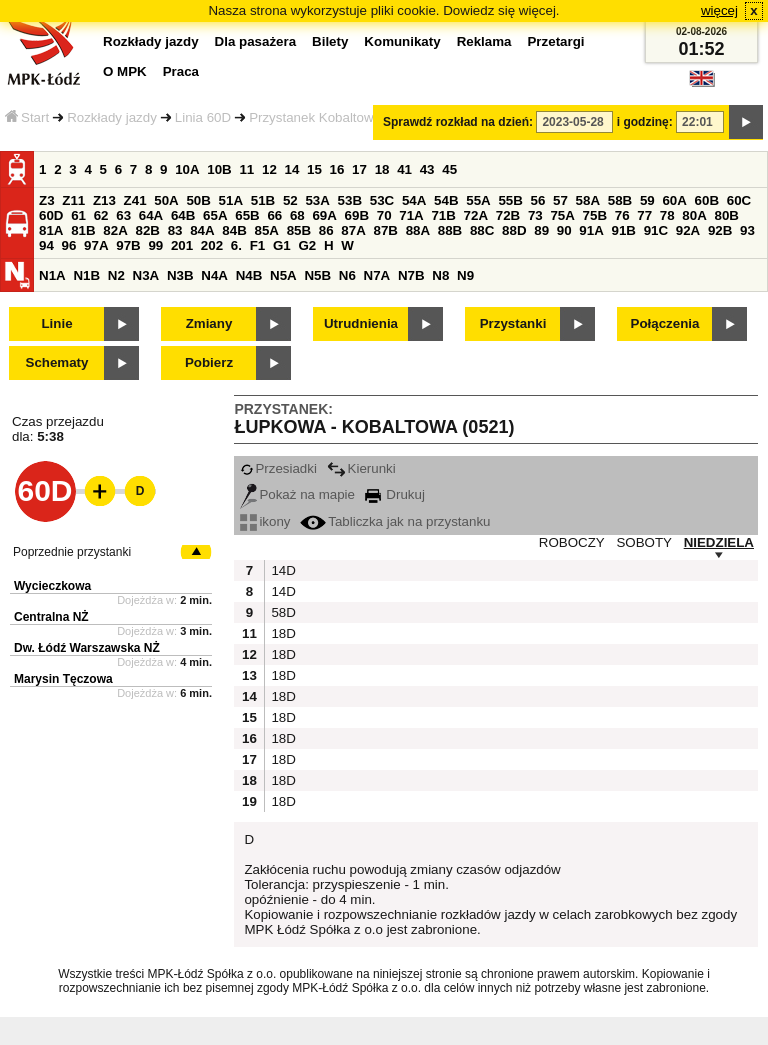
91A (591, 230)
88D (514, 230)
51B (263, 200)
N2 (116, 275)
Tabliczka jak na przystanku (395, 521)
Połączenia (665, 323)
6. (236, 245)
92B (720, 230)
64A (151, 215)
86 (326, 230)
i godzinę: (645, 122)
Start (27, 117)
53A (317, 200)
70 (384, 215)
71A (411, 215)
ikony (265, 521)
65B (247, 215)
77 (644, 215)
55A (478, 200)
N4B (249, 275)
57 (560, 200)
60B (707, 200)
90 (564, 230)
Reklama (484, 41)
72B (508, 215)
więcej (719, 10)
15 (314, 169)
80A (694, 215)
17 (359, 169)
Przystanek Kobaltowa (315, 117)
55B (510, 200)
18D (281, 633)
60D (51, 215)
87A (353, 230)
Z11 (73, 200)
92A (688, 230)
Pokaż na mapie (297, 494)
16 (337, 169)
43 (427, 169)
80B (727, 215)
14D (281, 570)
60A (674, 200)
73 (535, 215)
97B (128, 245)
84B (234, 230)
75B (595, 215)
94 (46, 245)
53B (350, 200)
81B (83, 230)
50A (166, 200)
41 (404, 169)
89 (541, 230)
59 (647, 200)
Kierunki (361, 468)
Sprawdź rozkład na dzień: (458, 122)
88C (482, 230)
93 (747, 230)
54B (446, 200)
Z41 (135, 200)
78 (667, 215)
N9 (465, 275)
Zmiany (209, 323)
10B (219, 169)
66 (274, 215)
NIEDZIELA (719, 542)
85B (299, 230)
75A (562, 215)
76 (622, 215)
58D (281, 612)
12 (269, 169)
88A (418, 230)
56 (538, 200)
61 (78, 215)
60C (739, 200)
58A (588, 200)
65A (215, 215)
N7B (411, 275)
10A (187, 169)
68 (297, 215)
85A (266, 230)
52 (290, 200)
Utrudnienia (361, 323)
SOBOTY (644, 542)
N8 (440, 275)
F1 (258, 245)
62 (101, 215)
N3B (180, 275)
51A (231, 200)
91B (623, 230)
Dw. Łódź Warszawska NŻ (87, 648)
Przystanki (513, 323)
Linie (56, 323)
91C (656, 230)
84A (202, 230)
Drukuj (395, 494)
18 (382, 169)
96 (69, 245)
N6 (347, 275)
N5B (317, 275)
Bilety (330, 41)
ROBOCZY (572, 542)
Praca (181, 71)
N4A (214, 275)
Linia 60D (203, 117)
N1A (52, 275)
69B (357, 215)
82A (115, 230)
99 (155, 245)
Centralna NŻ (51, 617)
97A (96, 245)
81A (51, 230)
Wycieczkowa (52, 586)
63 (123, 215)
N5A (283, 275)
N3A (146, 275)
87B (385, 230)
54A (414, 200)
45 (449, 169)
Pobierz (209, 362)
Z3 (47, 200)
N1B (86, 275)
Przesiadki (278, 468)
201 (182, 245)
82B (147, 230)
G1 (282, 245)
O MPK (125, 71)
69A (324, 215)
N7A (377, 275)
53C (382, 200)
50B (198, 200)
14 (292, 169)
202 (212, 245)
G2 (307, 245)
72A (476, 215)
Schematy (57, 362)
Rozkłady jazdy (112, 117)
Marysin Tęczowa (63, 679)
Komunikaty (402, 41)
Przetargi (555, 41)
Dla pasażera (256, 41)
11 (246, 169)
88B (450, 230)
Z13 (104, 200)
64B (183, 215)
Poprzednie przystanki (72, 552)
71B (443, 215)
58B (620, 200)
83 (175, 230)
